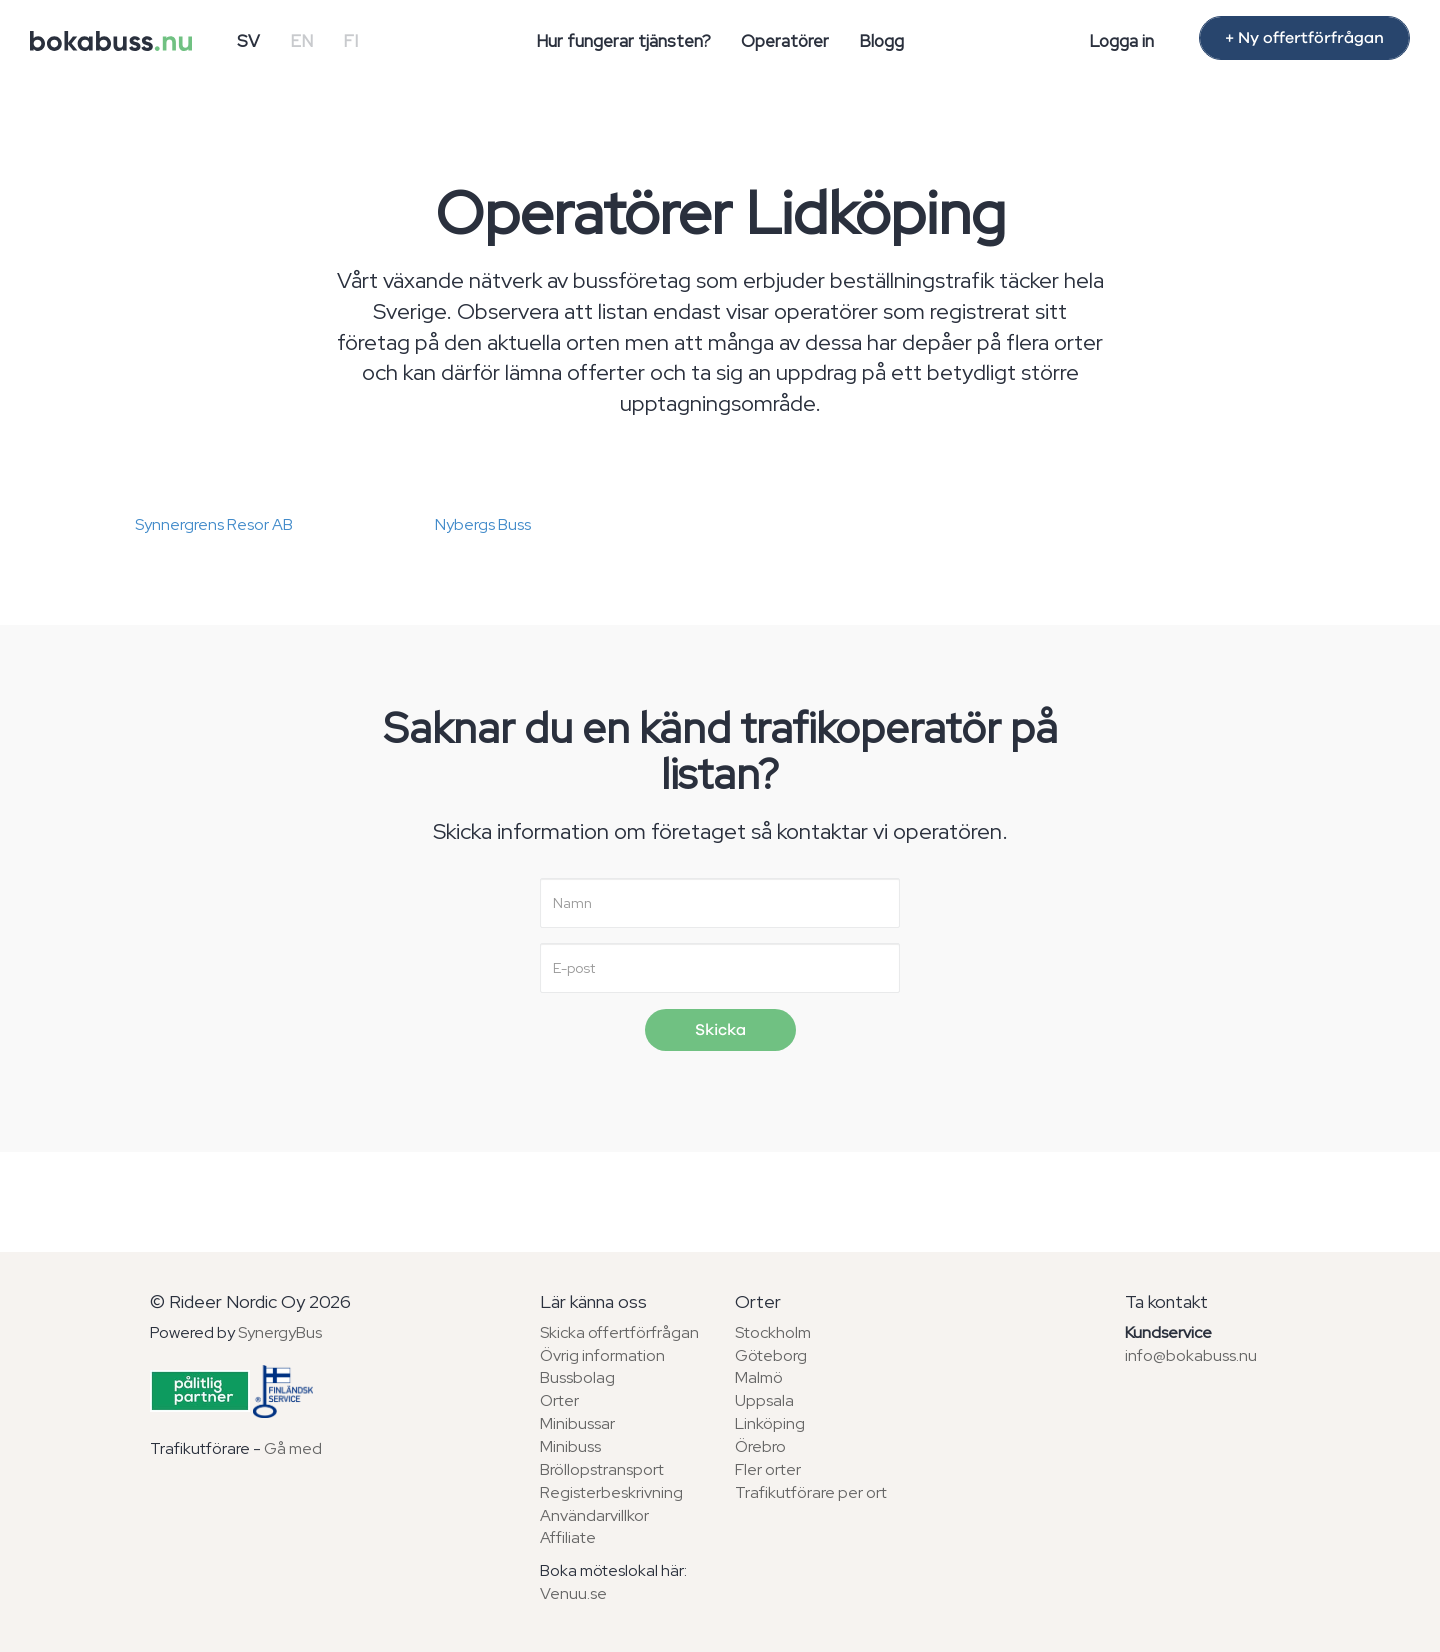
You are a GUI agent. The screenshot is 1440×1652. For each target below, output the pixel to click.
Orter (559, 1400)
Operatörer (785, 41)
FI (350, 41)
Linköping (770, 1423)
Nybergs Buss (483, 524)
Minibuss (570, 1446)
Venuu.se (573, 1593)
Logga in (1121, 41)
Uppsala (764, 1400)
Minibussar (577, 1423)
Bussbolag (577, 1377)
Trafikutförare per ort (811, 1492)
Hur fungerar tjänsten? (623, 41)
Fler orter (768, 1469)
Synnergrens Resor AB (214, 524)
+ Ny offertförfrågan (1304, 38)
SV (248, 41)
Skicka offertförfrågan (619, 1332)
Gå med (293, 1448)
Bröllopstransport (602, 1469)
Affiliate (568, 1537)
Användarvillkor (594, 1515)
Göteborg (771, 1355)
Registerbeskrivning (611, 1492)
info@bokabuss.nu (1191, 1355)
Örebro (760, 1446)
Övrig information (602, 1355)
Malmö (759, 1377)
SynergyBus (280, 1332)
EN (301, 41)
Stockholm (773, 1332)
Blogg (881, 41)
